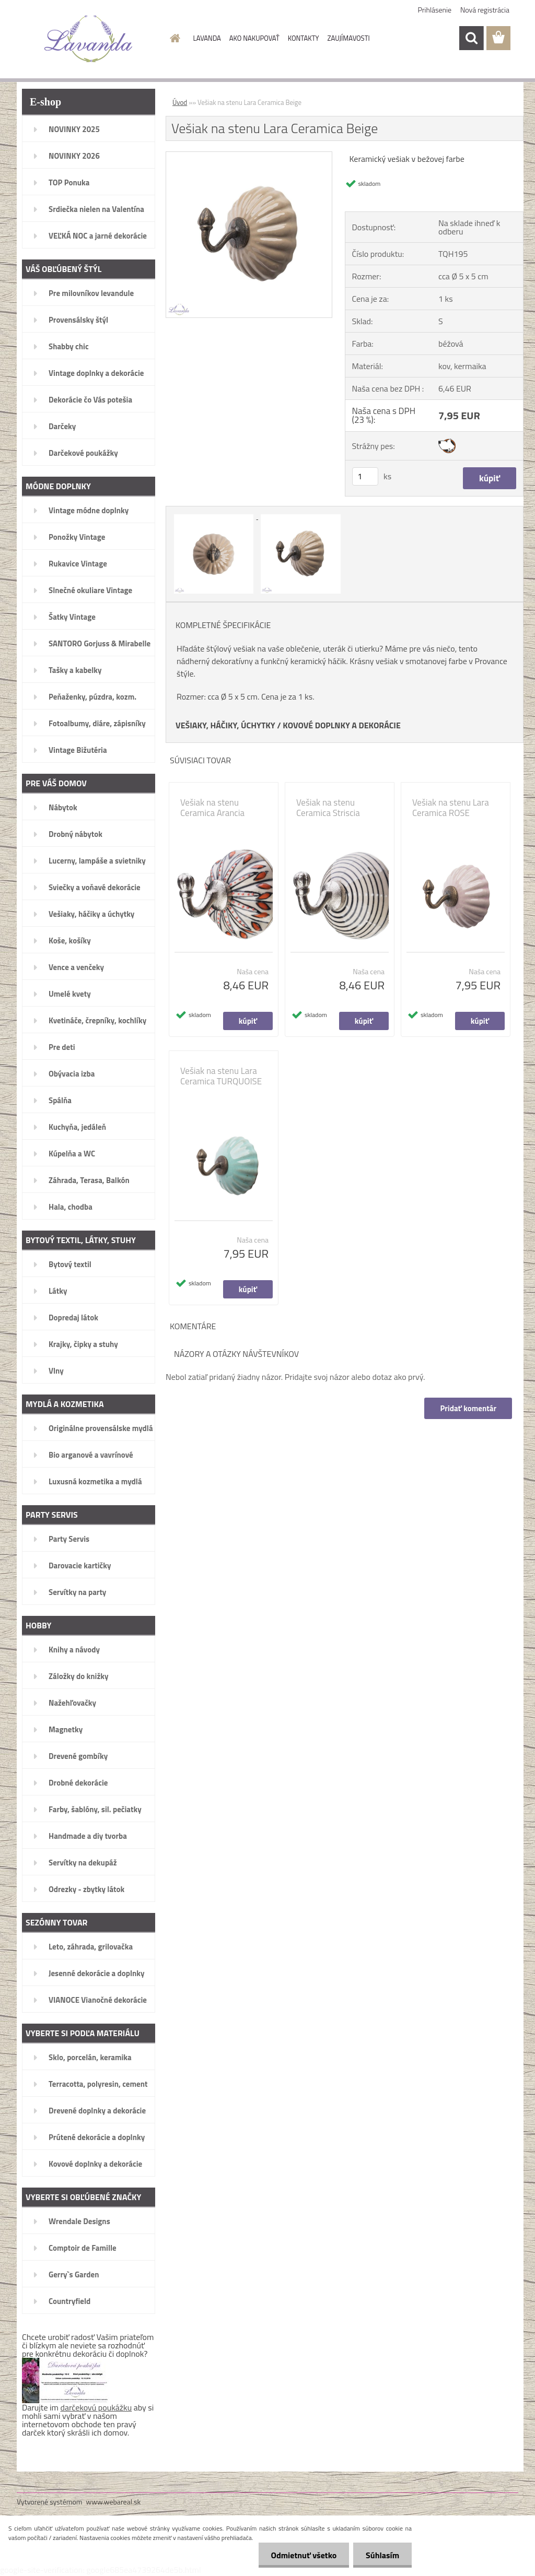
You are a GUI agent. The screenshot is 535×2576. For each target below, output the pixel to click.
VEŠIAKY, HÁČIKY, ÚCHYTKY (225, 725)
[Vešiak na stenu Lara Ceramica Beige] (249, 156)
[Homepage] (173, 38)
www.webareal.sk (113, 2501)
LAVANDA (207, 38)
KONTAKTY (303, 38)
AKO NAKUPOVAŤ (254, 38)
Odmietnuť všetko (302, 2555)
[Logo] (88, 39)
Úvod (179, 102)
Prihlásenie (435, 9)
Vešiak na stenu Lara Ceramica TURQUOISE (221, 1076)
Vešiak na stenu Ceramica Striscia (328, 807)
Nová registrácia (484, 9)
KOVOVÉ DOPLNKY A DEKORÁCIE (342, 725)
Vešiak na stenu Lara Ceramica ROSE (450, 807)
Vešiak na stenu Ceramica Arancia (212, 807)
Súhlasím (382, 2555)
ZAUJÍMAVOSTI (349, 38)
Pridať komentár (468, 1408)
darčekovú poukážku (96, 2407)
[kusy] (365, 476)
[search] (471, 38)
